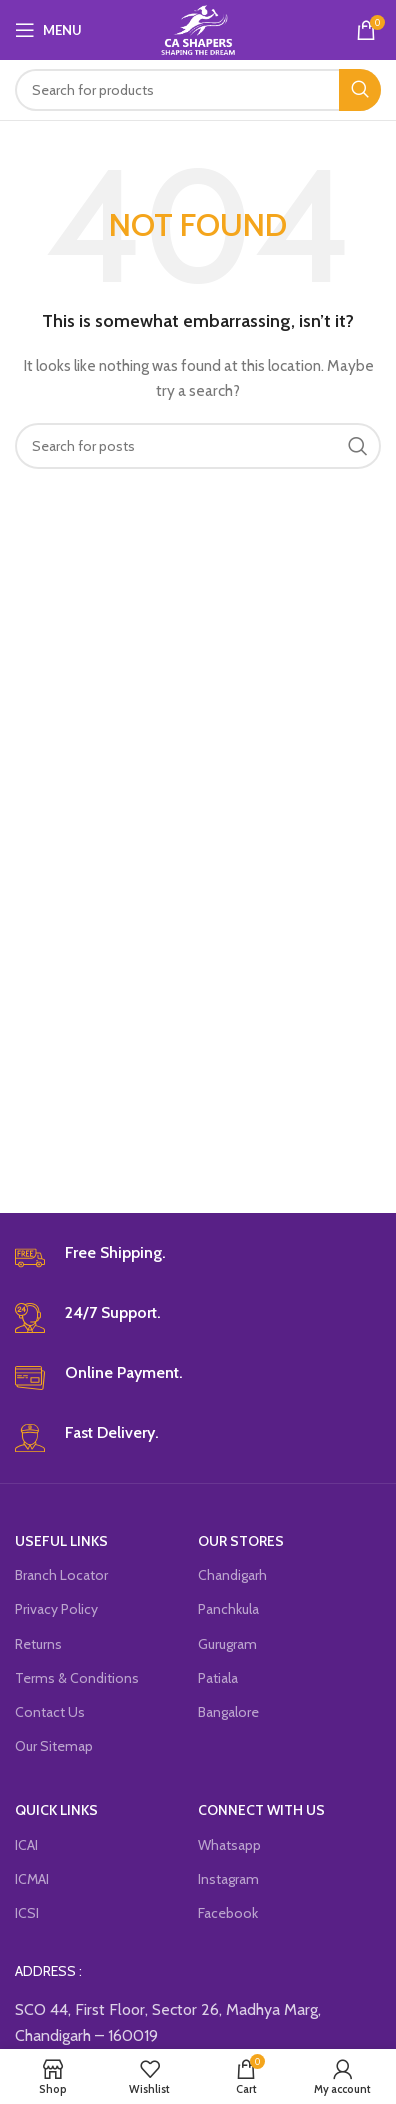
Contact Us (50, 1712)
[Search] (198, 90)
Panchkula (228, 1609)
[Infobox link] (198, 1258)
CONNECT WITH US (261, 1810)
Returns (38, 1644)
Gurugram (227, 1644)
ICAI (26, 1845)
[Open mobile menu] (48, 30)
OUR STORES (241, 1541)
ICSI (27, 1913)
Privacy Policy (56, 1609)
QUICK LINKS (56, 1810)
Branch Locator (61, 1575)
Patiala (218, 1678)
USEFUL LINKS (61, 1541)
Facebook (228, 1913)
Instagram (228, 1879)
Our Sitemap (54, 1746)
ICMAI (32, 1879)
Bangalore (228, 1712)
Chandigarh (232, 1575)
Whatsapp (229, 1845)
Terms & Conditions (77, 1678)
